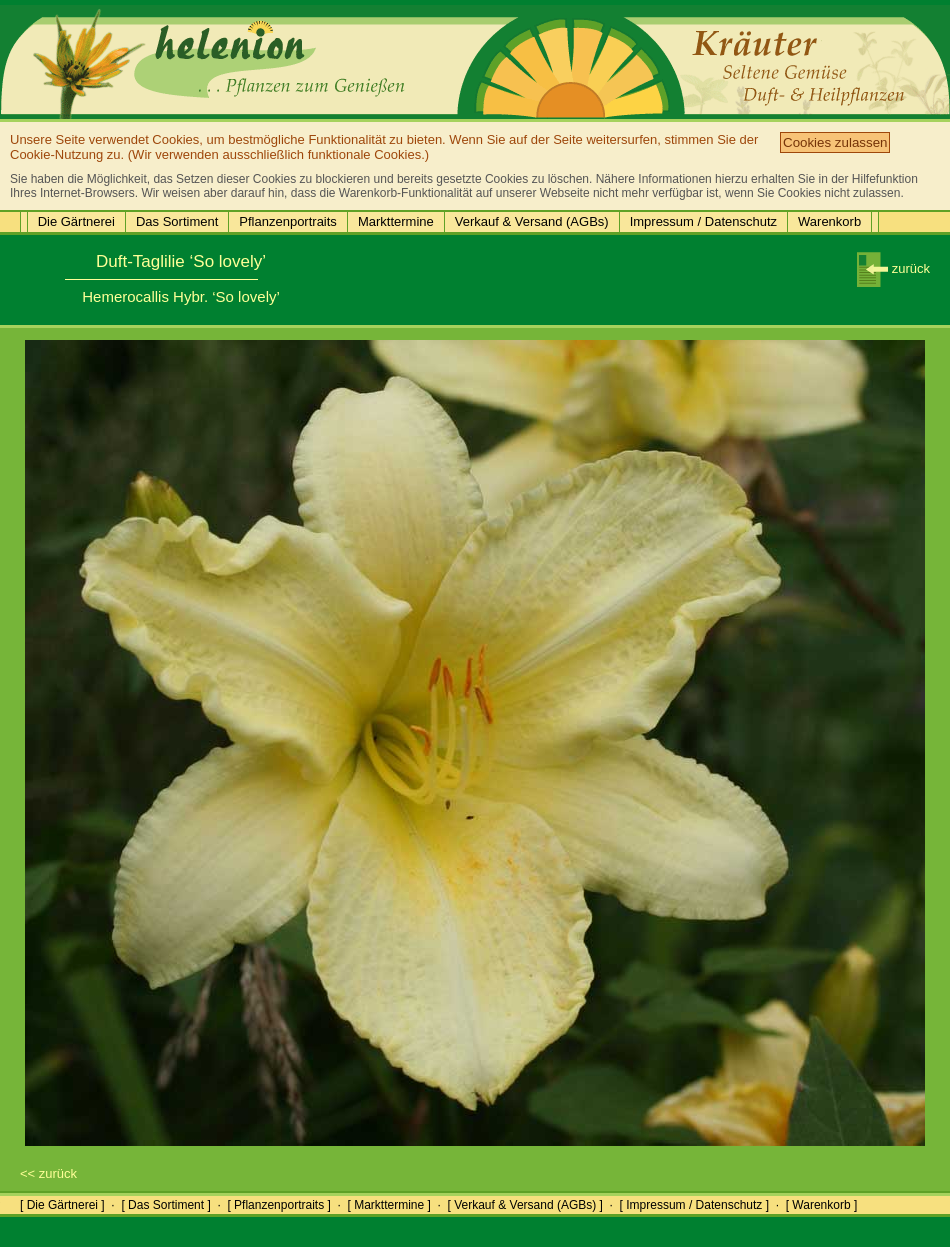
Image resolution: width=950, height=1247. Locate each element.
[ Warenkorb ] (822, 1205)
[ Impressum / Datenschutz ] (694, 1205)
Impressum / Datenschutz (703, 221)
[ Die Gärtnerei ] (62, 1205)
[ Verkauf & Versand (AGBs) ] (525, 1205)
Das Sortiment (177, 221)
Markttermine (396, 221)
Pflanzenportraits (288, 221)
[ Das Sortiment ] (165, 1205)
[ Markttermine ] (388, 1205)
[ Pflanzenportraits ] (278, 1205)
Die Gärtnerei (76, 221)
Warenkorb (829, 221)
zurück (893, 268)
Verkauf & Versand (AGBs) (532, 221)
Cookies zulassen (835, 142)
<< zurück (48, 1173)
